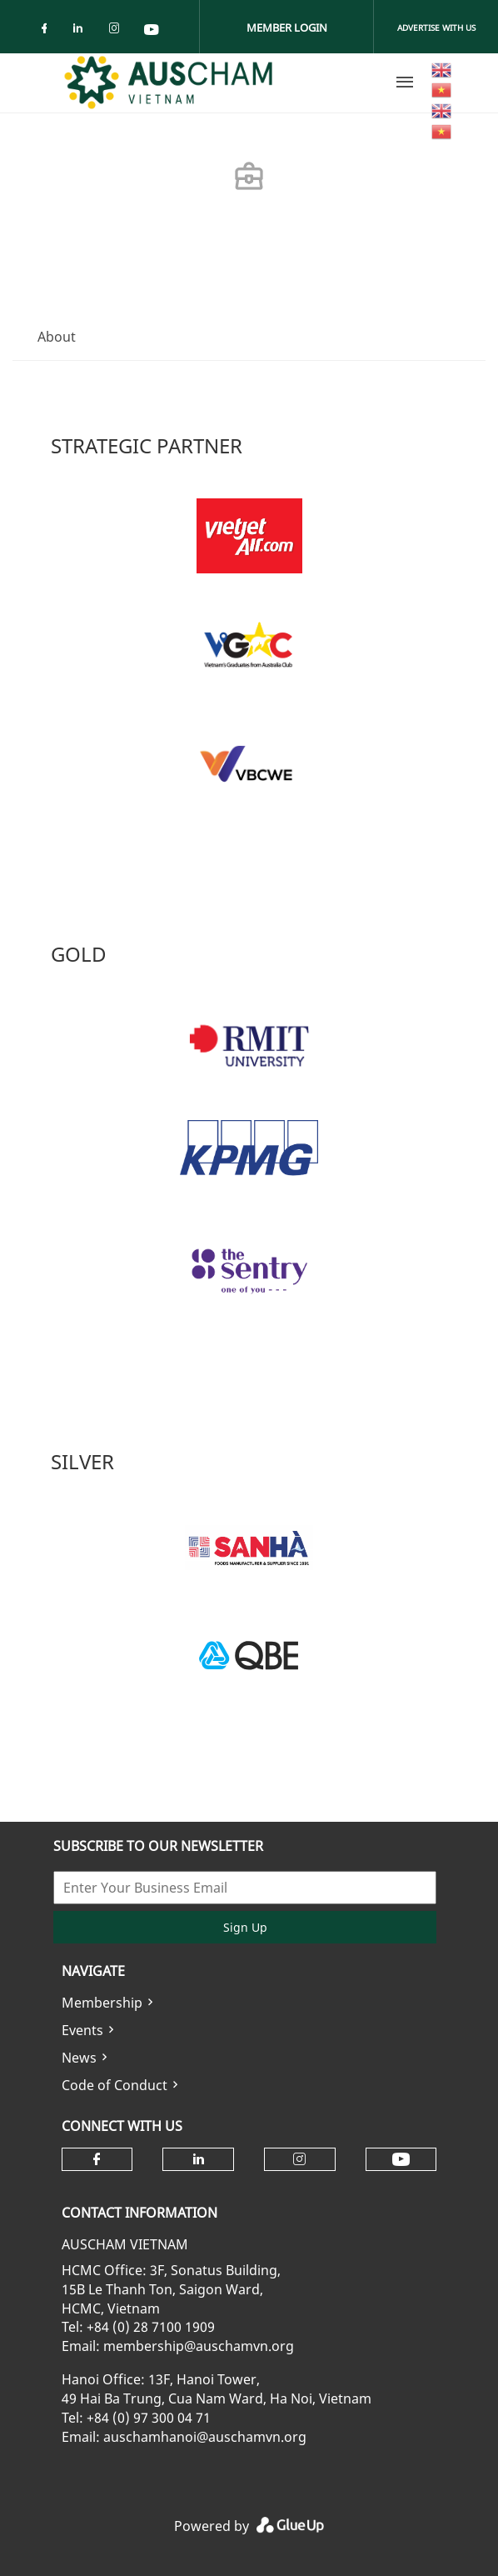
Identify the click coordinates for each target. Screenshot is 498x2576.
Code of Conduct (114, 2085)
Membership (102, 2002)
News (79, 2057)
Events (82, 2030)
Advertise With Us (436, 27)
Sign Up (245, 1927)
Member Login (287, 27)
